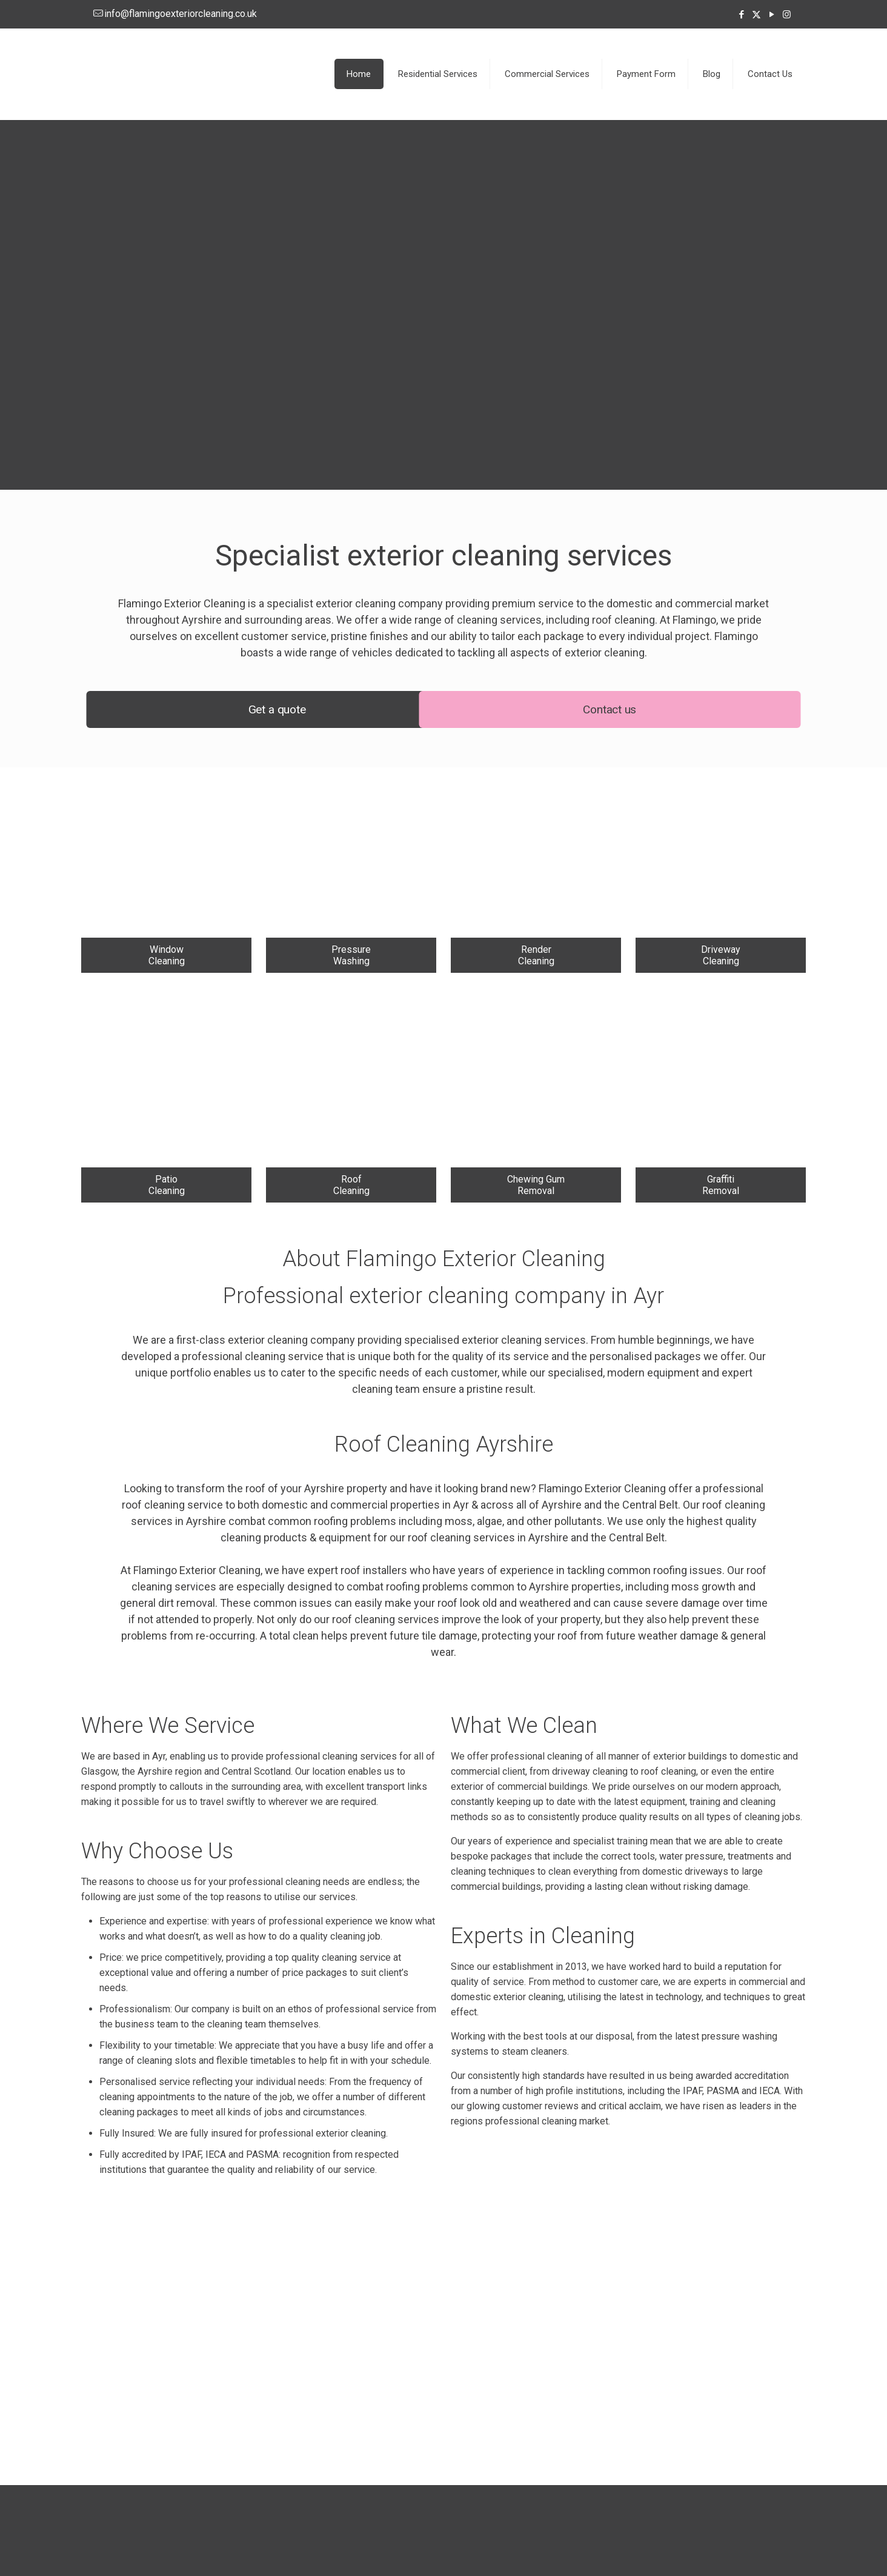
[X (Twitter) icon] (756, 14)
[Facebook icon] (741, 14)
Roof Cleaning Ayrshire (443, 1444)
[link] (166, 870)
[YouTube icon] (771, 14)
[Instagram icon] (786, 14)
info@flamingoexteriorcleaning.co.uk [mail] (180, 13)
